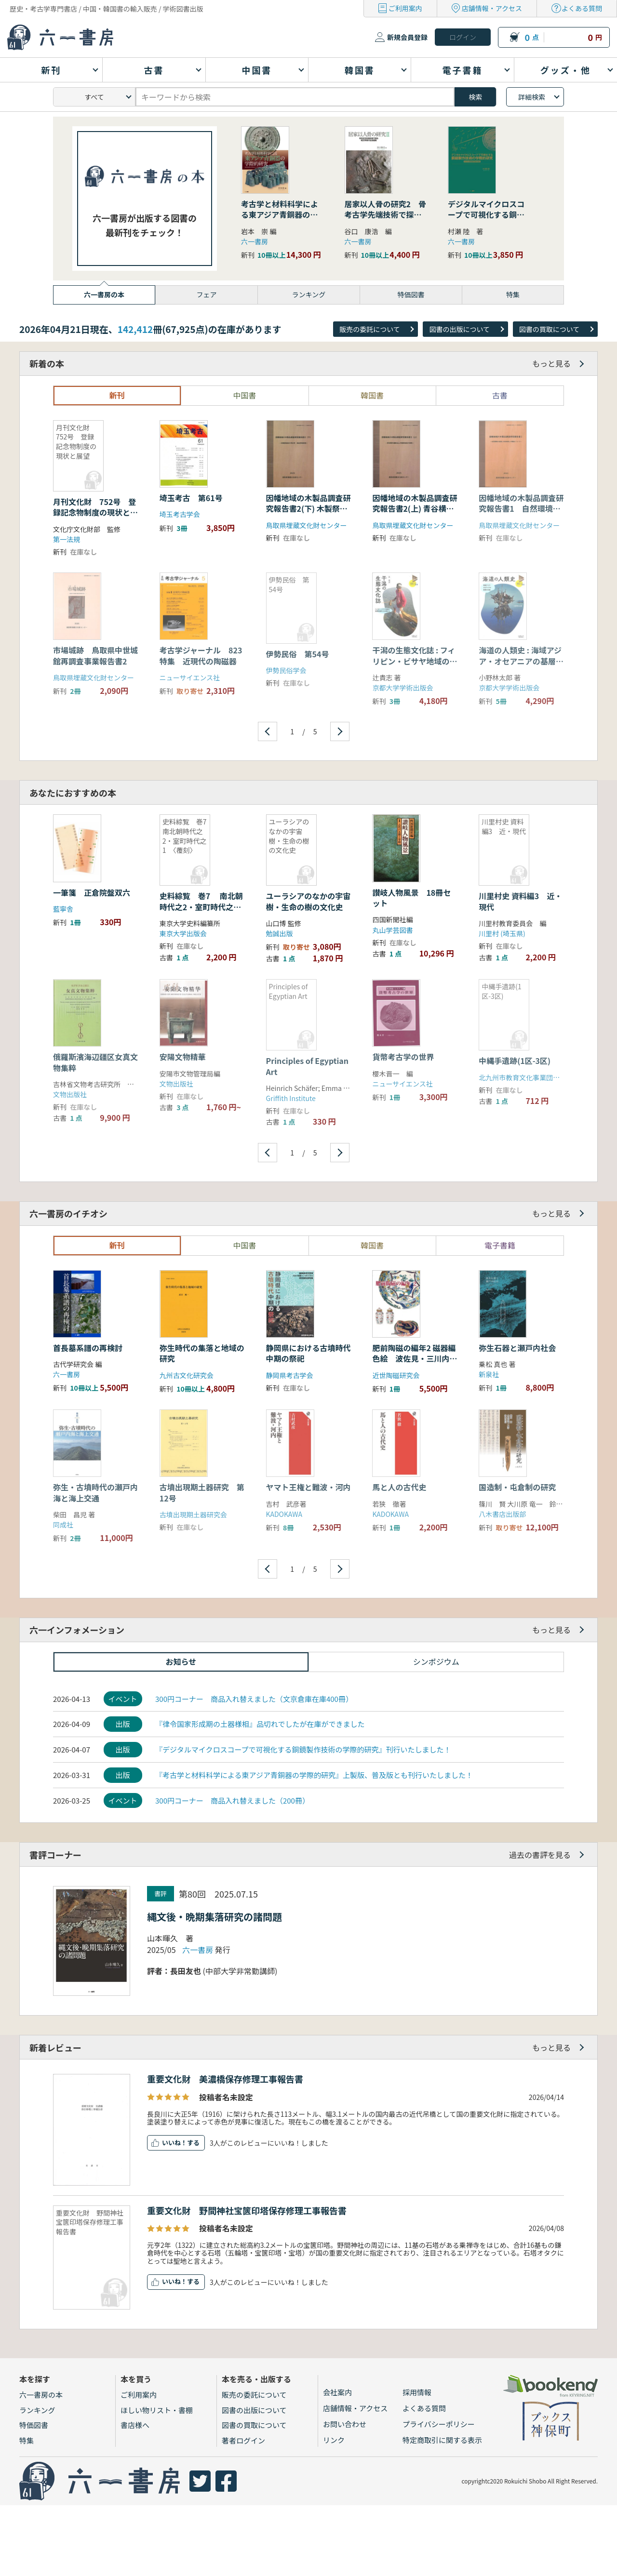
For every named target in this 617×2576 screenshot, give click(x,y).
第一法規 (66, 539)
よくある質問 (582, 8)
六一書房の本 (41, 2395)
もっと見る (551, 363)
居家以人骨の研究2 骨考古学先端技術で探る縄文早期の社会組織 (385, 214)
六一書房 (254, 241)
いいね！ (174, 2142)
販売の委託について (369, 329)
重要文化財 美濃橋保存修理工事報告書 (225, 2078)
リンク (334, 2440)
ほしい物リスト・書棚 (157, 2410)
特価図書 (33, 2425)
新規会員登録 (407, 37)
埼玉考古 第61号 (195, 498)
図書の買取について (549, 329)
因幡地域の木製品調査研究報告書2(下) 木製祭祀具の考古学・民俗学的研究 (308, 514)
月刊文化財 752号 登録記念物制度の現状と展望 (95, 512)
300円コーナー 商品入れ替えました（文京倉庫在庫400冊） (254, 1699)
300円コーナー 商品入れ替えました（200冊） (232, 1800)
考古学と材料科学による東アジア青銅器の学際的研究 (279, 214)
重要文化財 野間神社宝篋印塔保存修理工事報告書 (247, 2210)
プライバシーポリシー (438, 2424)
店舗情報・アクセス (492, 8)
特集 (26, 2440)
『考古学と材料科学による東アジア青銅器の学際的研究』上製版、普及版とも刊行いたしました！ (314, 1775)
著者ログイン (243, 2440)
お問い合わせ (344, 2424)
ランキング (37, 2410)
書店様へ (135, 2425)
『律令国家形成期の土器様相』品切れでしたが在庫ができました (260, 1724)
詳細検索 (531, 97)
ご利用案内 (405, 8)
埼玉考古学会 (180, 514)
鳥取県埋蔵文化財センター (306, 525)
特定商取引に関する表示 (442, 2440)
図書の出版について (459, 329)
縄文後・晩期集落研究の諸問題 (214, 1917)
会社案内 (337, 2392)
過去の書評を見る (540, 1854)
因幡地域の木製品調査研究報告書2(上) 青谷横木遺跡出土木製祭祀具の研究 (414, 514)
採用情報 (416, 2392)
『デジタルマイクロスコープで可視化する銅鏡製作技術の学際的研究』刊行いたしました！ (303, 1749)
